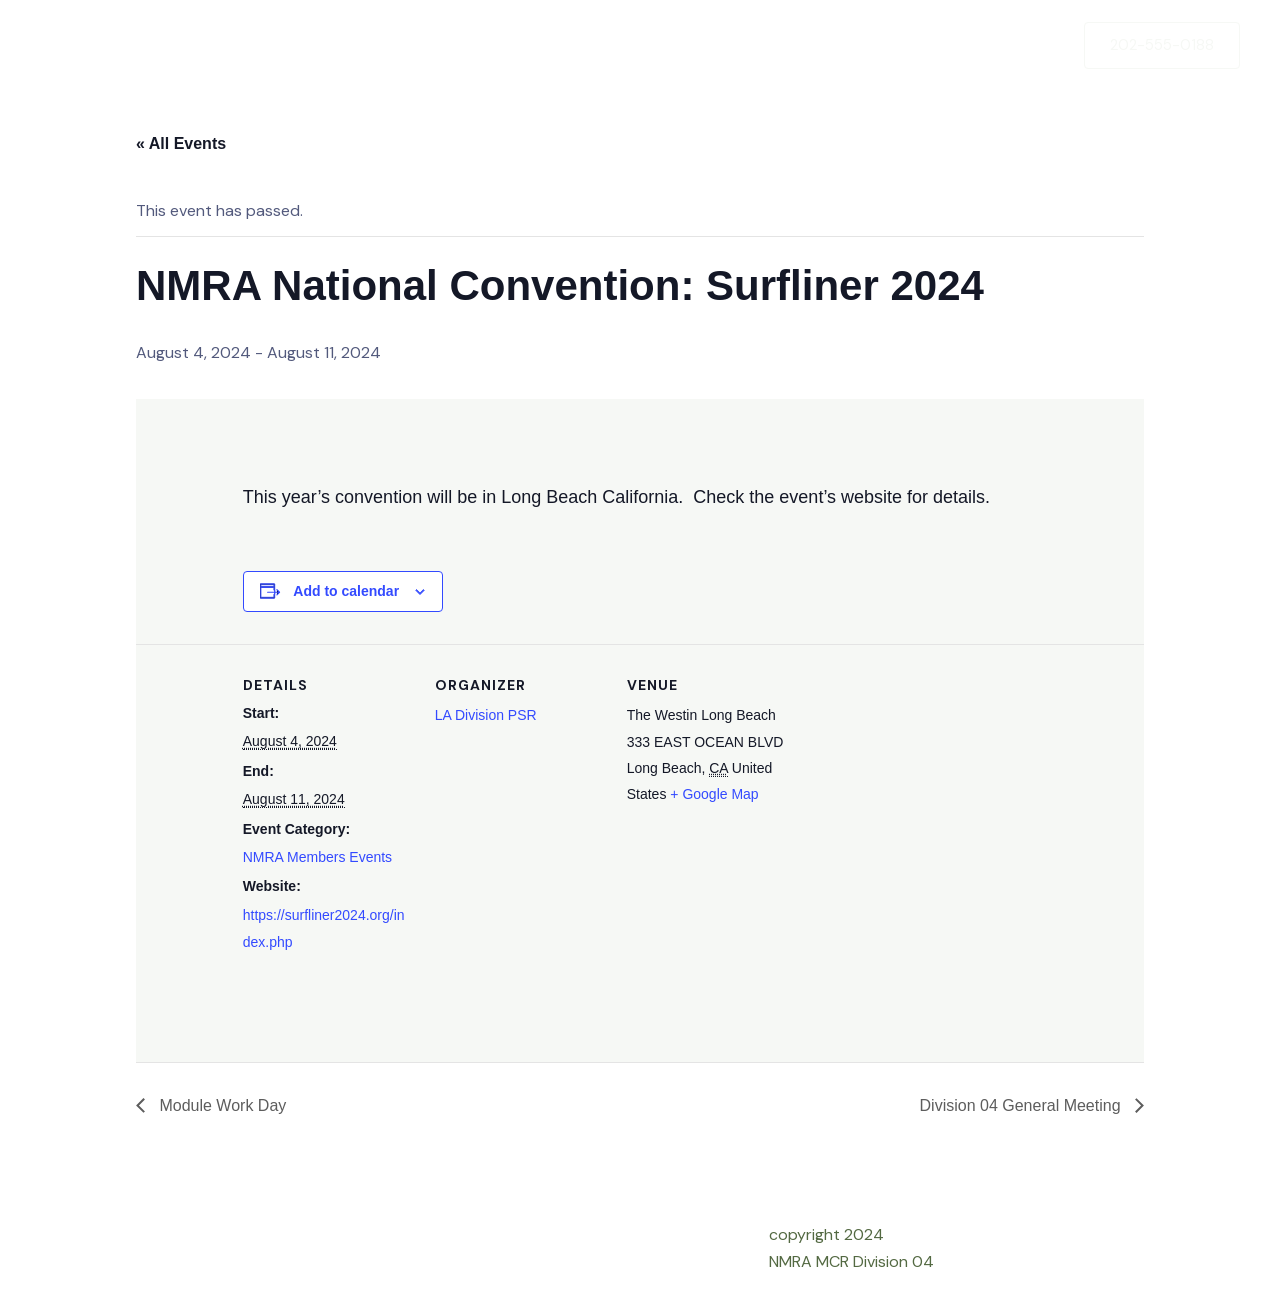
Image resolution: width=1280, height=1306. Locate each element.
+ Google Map (714, 794)
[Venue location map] (924, 781)
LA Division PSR (486, 715)
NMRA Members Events (317, 857)
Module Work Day (220, 1105)
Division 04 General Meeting (1022, 1105)
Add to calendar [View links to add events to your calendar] (346, 591)
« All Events (181, 143)
